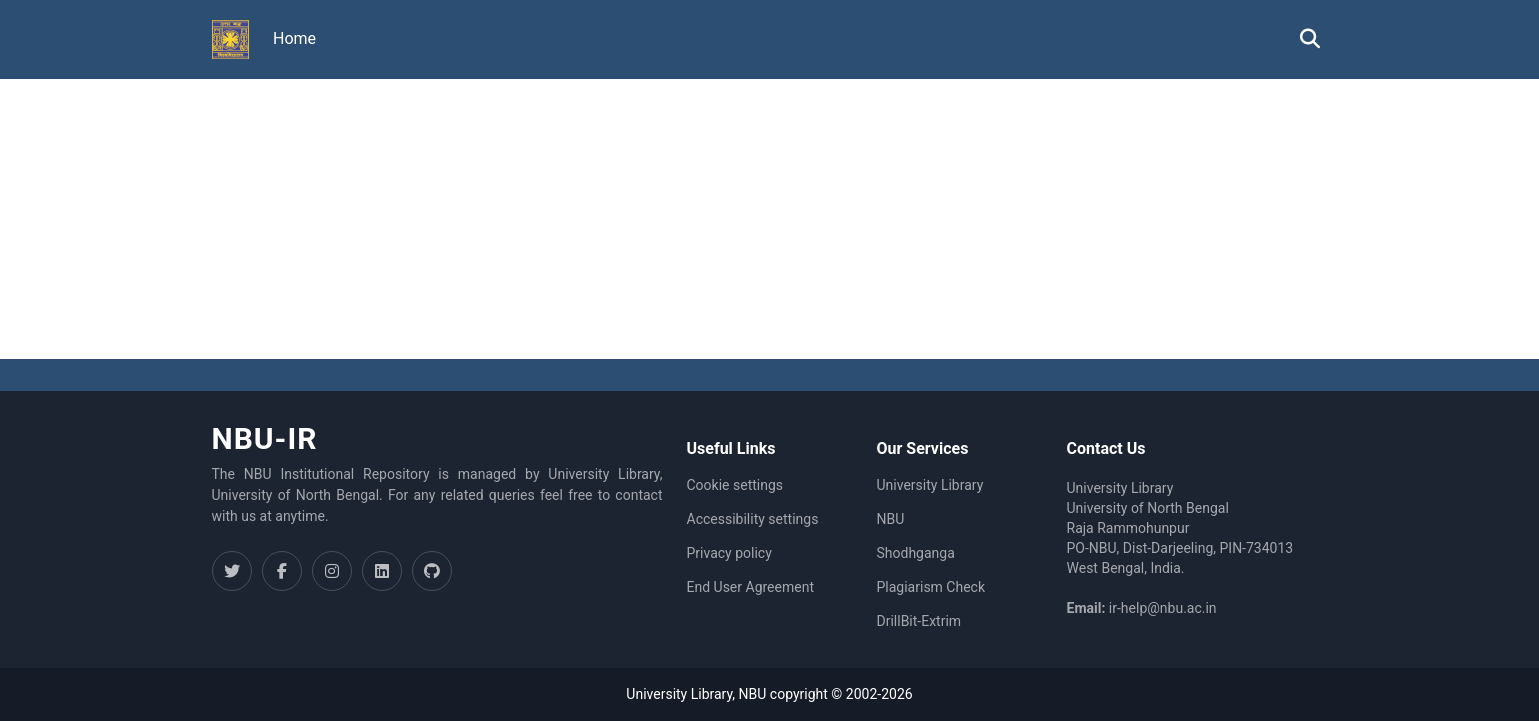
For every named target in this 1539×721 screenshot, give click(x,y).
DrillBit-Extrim (919, 621)
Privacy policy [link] (729, 553)
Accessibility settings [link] (753, 519)
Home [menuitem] (294, 38)
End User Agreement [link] (750, 587)
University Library (930, 485)
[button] (231, 40)
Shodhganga (916, 553)
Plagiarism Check (931, 587)
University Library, (682, 694)
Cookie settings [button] (735, 485)
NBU (891, 519)
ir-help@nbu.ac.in (1163, 608)
